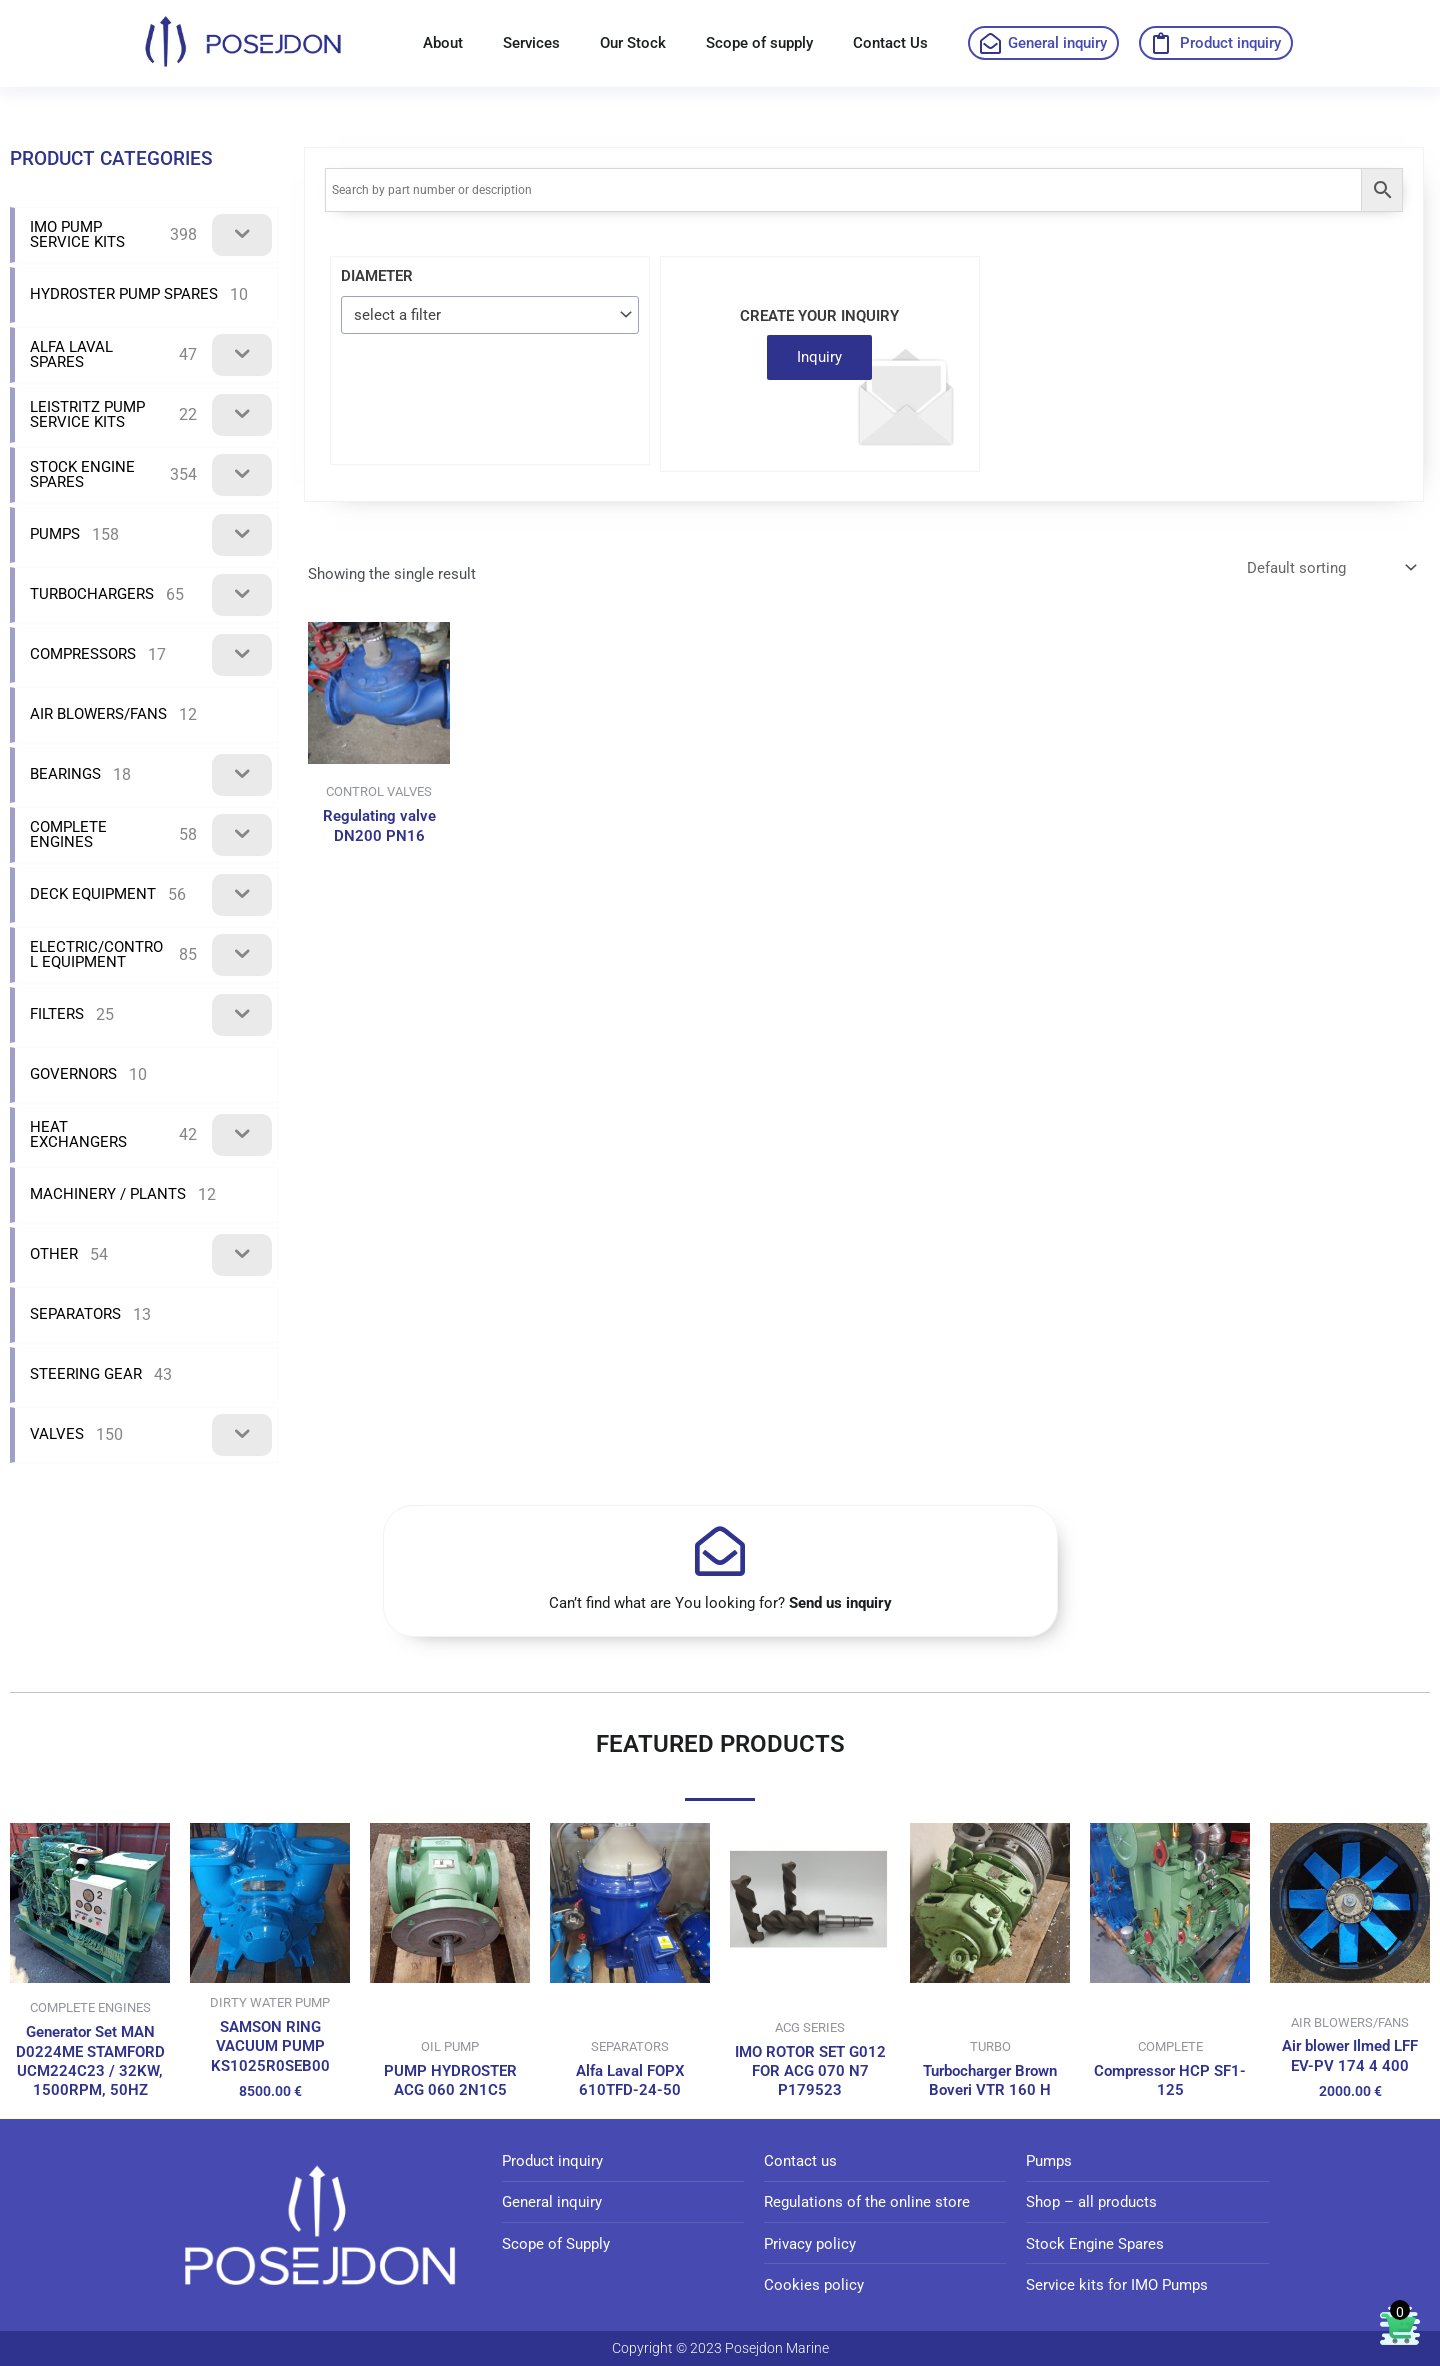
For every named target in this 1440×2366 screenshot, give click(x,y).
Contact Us (890, 43)
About (443, 43)
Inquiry (819, 357)
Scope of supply (759, 43)
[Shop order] (1329, 568)
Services (531, 43)
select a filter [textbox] (397, 315)
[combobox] (490, 314)
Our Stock (633, 43)
